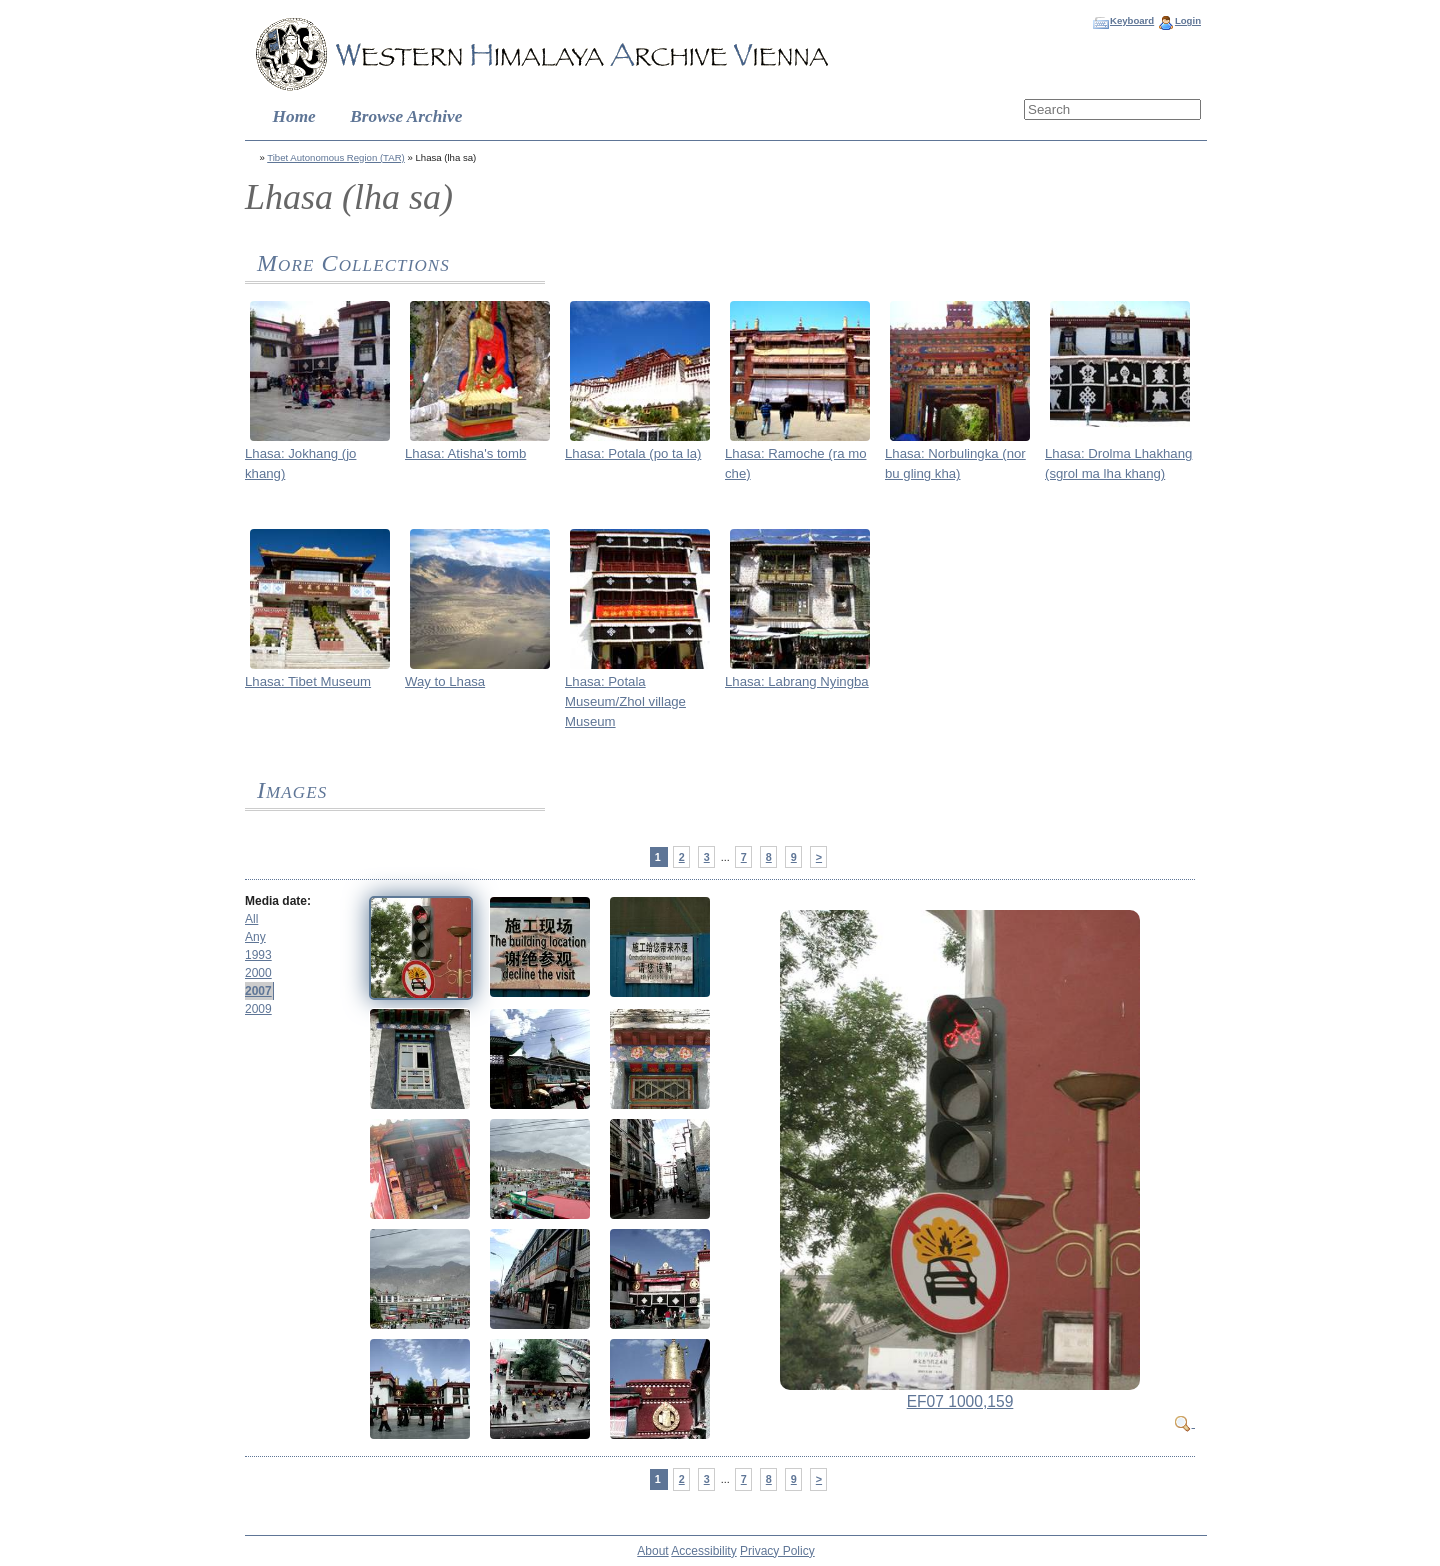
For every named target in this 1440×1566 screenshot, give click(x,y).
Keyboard (1132, 20)
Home (294, 116)
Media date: (278, 901)
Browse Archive (406, 116)
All (251, 919)
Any (255, 937)
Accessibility (703, 1551)
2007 (258, 991)
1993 (258, 955)
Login (1188, 20)
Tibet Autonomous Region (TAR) (336, 157)
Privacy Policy (777, 1551)
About (652, 1551)
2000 (258, 973)
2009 (258, 1009)
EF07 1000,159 (960, 1401)
